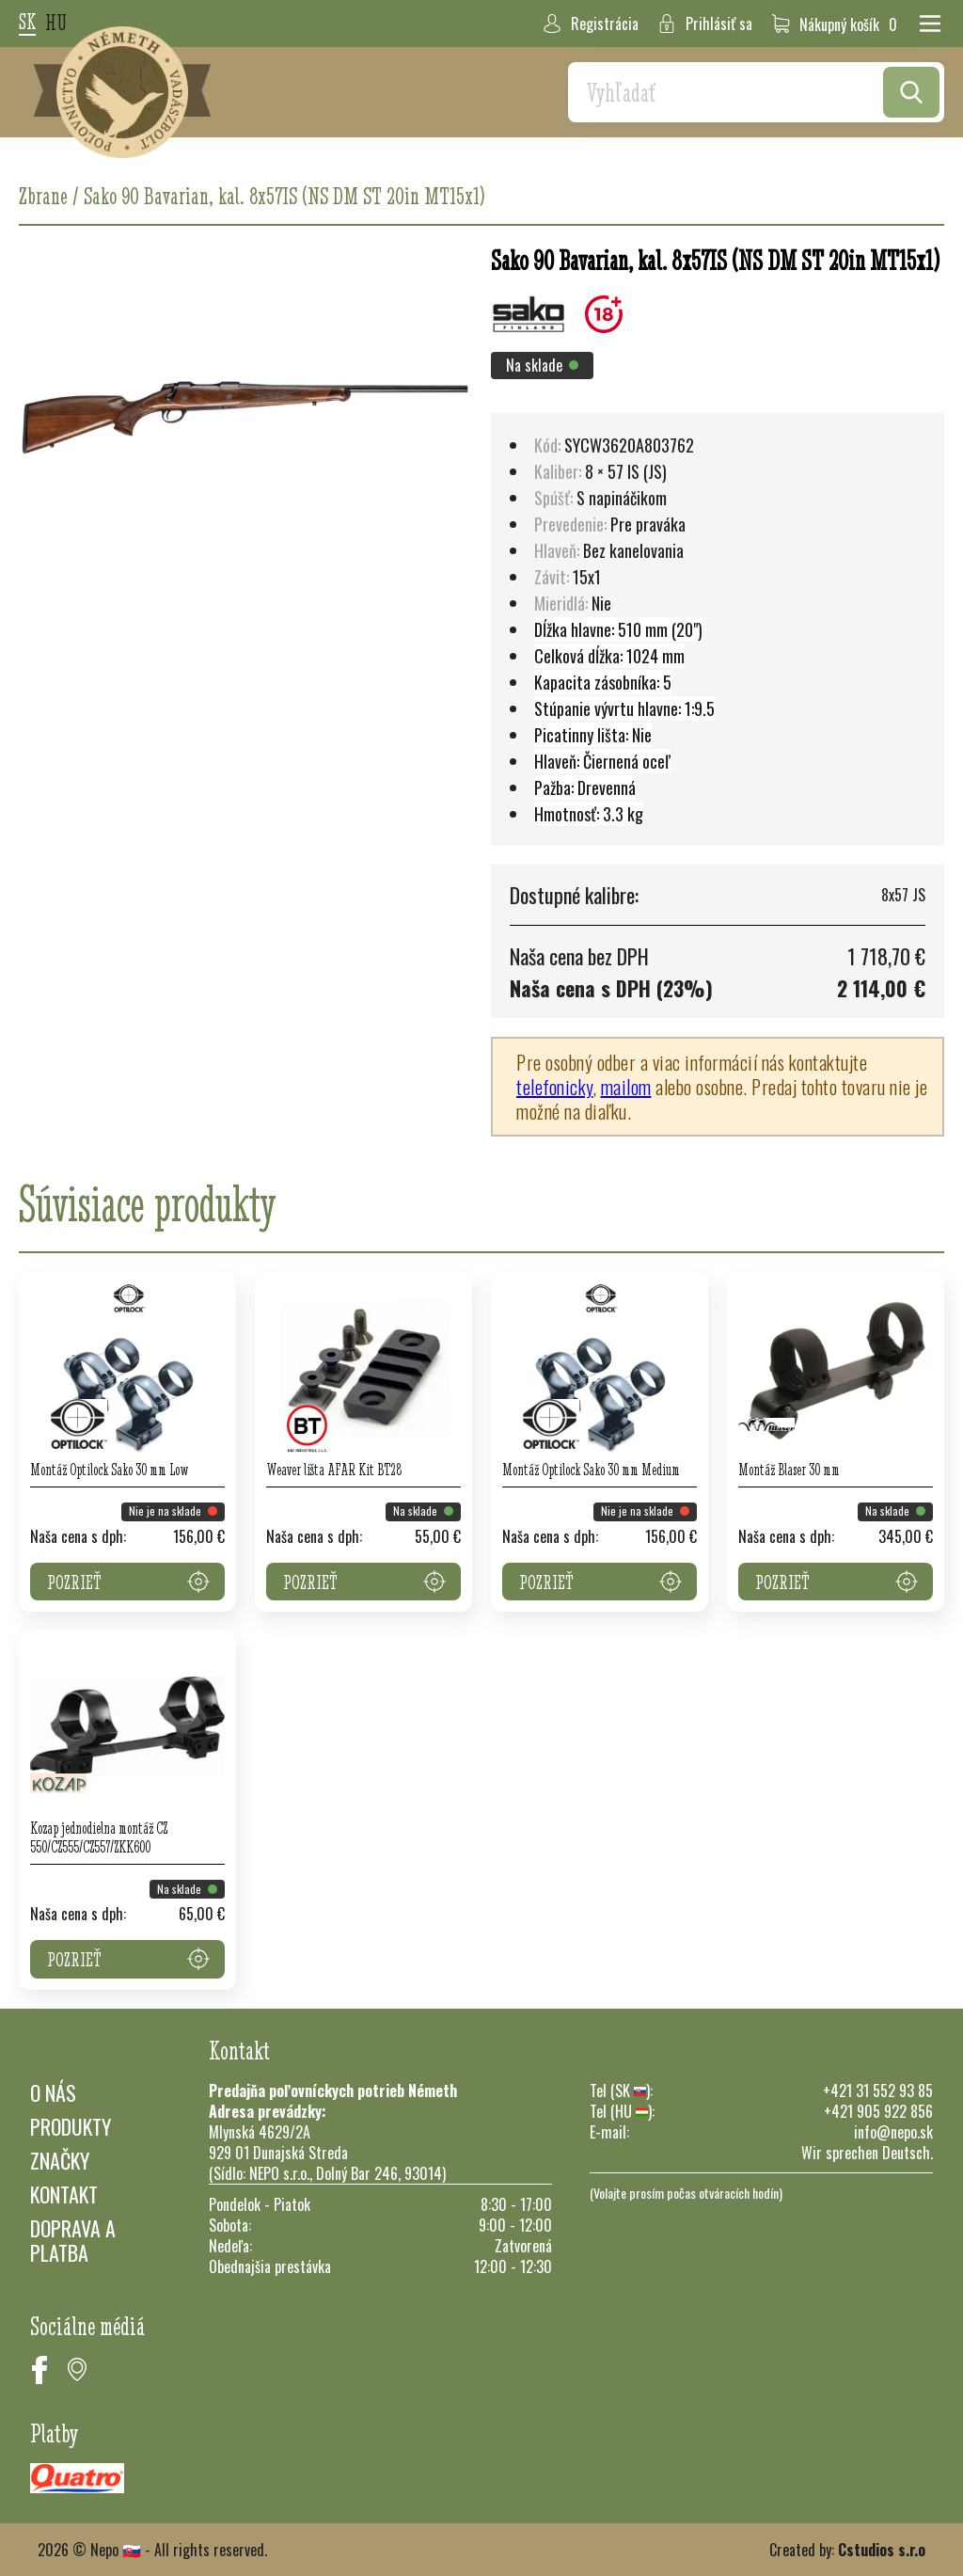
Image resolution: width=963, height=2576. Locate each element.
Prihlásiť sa (704, 23)
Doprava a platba (73, 2240)
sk (27, 23)
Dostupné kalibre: (574, 894)
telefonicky (554, 1087)
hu (56, 23)
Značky (59, 2160)
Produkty (70, 2126)
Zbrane (43, 196)
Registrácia (591, 23)
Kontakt (64, 2194)
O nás (53, 2092)
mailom (626, 1087)
